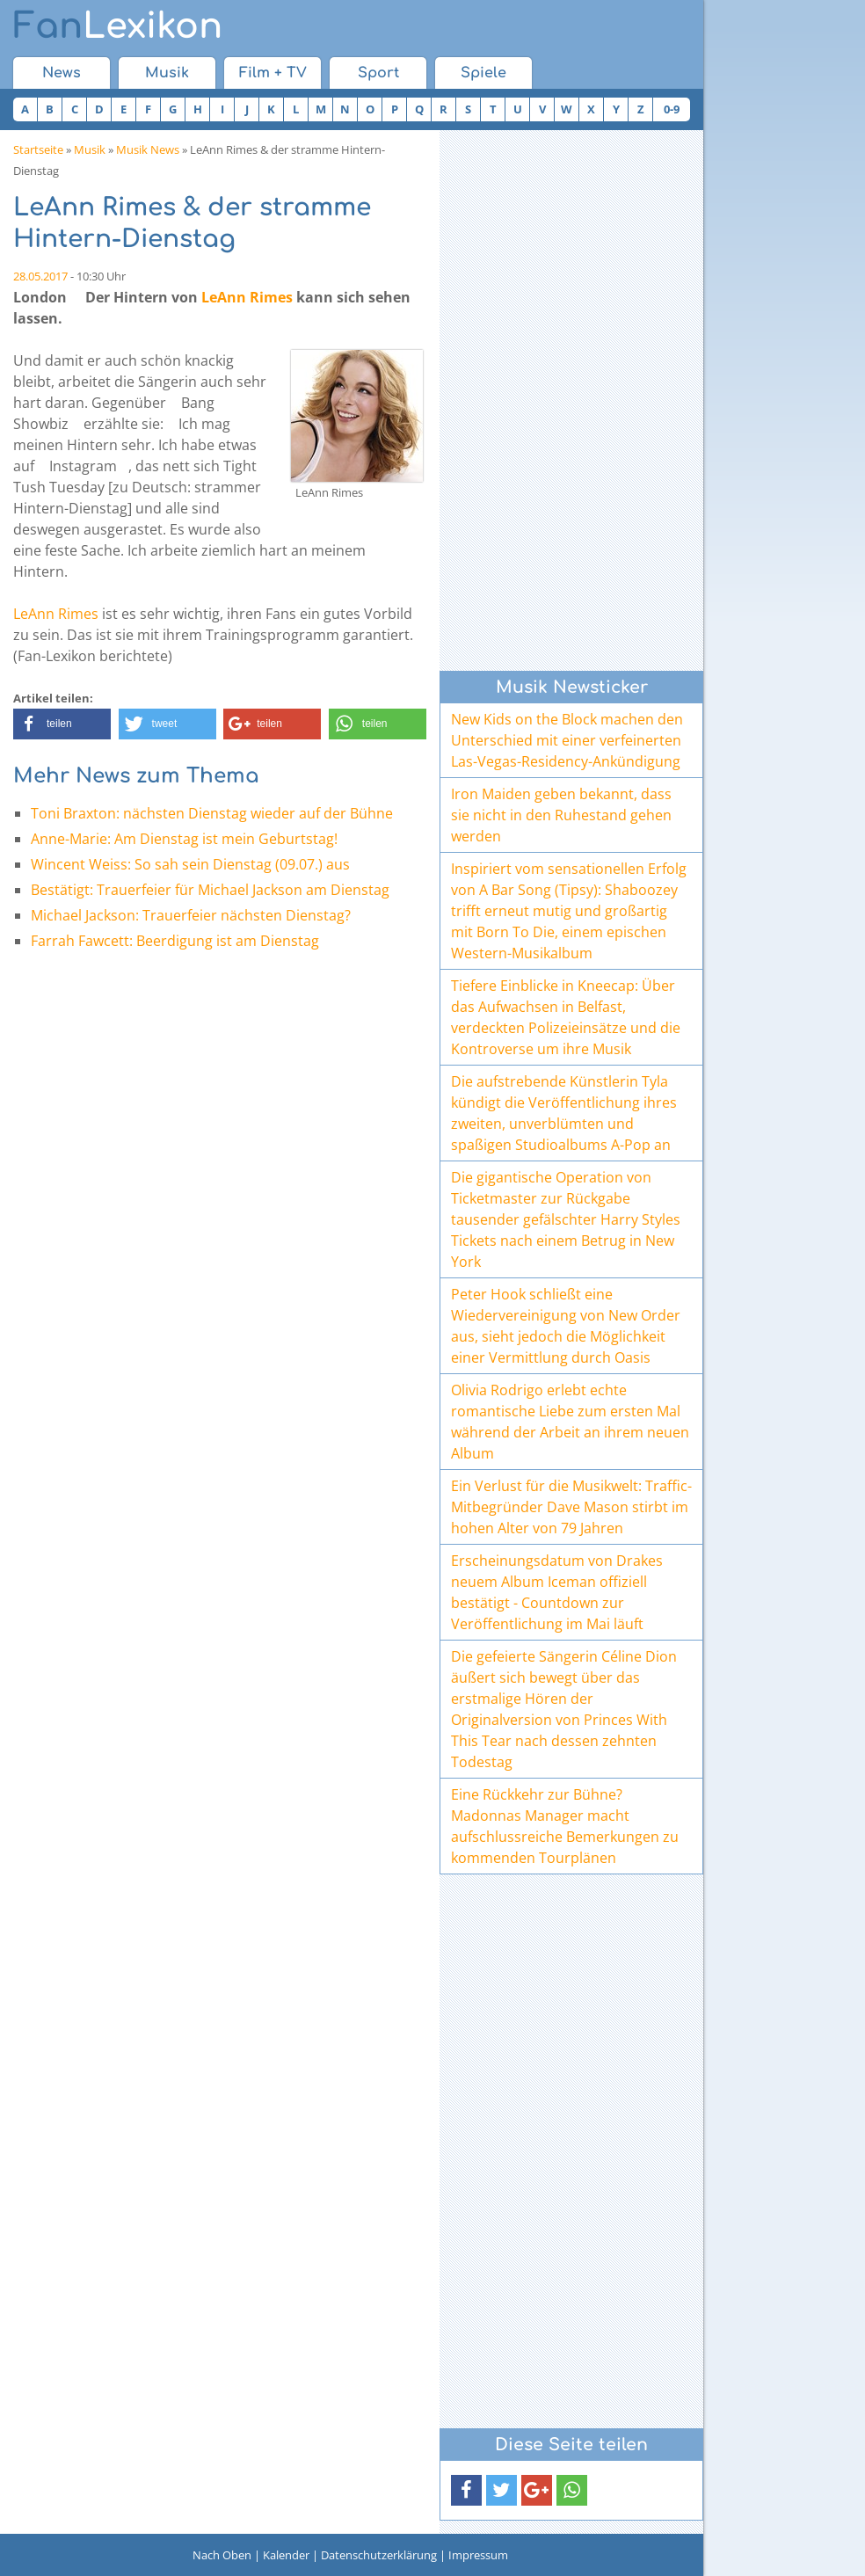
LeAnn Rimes (247, 297)
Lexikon (117, 26)
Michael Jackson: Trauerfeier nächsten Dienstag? (191, 915)
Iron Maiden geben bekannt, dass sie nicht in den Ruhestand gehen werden (561, 815)
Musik (167, 73)
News (61, 73)
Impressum (478, 2555)
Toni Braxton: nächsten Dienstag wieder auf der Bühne (212, 813)
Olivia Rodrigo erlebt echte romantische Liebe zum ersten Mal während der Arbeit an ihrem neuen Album (570, 1421)
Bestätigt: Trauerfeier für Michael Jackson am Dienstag (210, 889)
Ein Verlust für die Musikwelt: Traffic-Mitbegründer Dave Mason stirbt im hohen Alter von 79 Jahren (571, 1507)
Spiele (483, 73)
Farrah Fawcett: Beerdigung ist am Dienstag (175, 940)
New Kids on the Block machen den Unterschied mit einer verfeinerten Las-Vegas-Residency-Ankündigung (567, 740)
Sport (378, 73)
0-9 (672, 109)
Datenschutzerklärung (379, 2555)
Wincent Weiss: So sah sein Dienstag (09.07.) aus (190, 864)
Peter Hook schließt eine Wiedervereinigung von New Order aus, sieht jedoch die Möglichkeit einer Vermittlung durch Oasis (565, 1325)
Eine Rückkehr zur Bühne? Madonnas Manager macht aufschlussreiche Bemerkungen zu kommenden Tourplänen (565, 1826)
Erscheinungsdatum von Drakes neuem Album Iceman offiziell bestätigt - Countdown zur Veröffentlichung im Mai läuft (557, 1592)
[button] (62, 724)
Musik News (147, 149)
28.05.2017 (40, 276)
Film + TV (273, 73)
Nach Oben (222, 2555)
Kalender (286, 2555)
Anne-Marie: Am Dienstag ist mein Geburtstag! (184, 838)
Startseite (38, 149)
